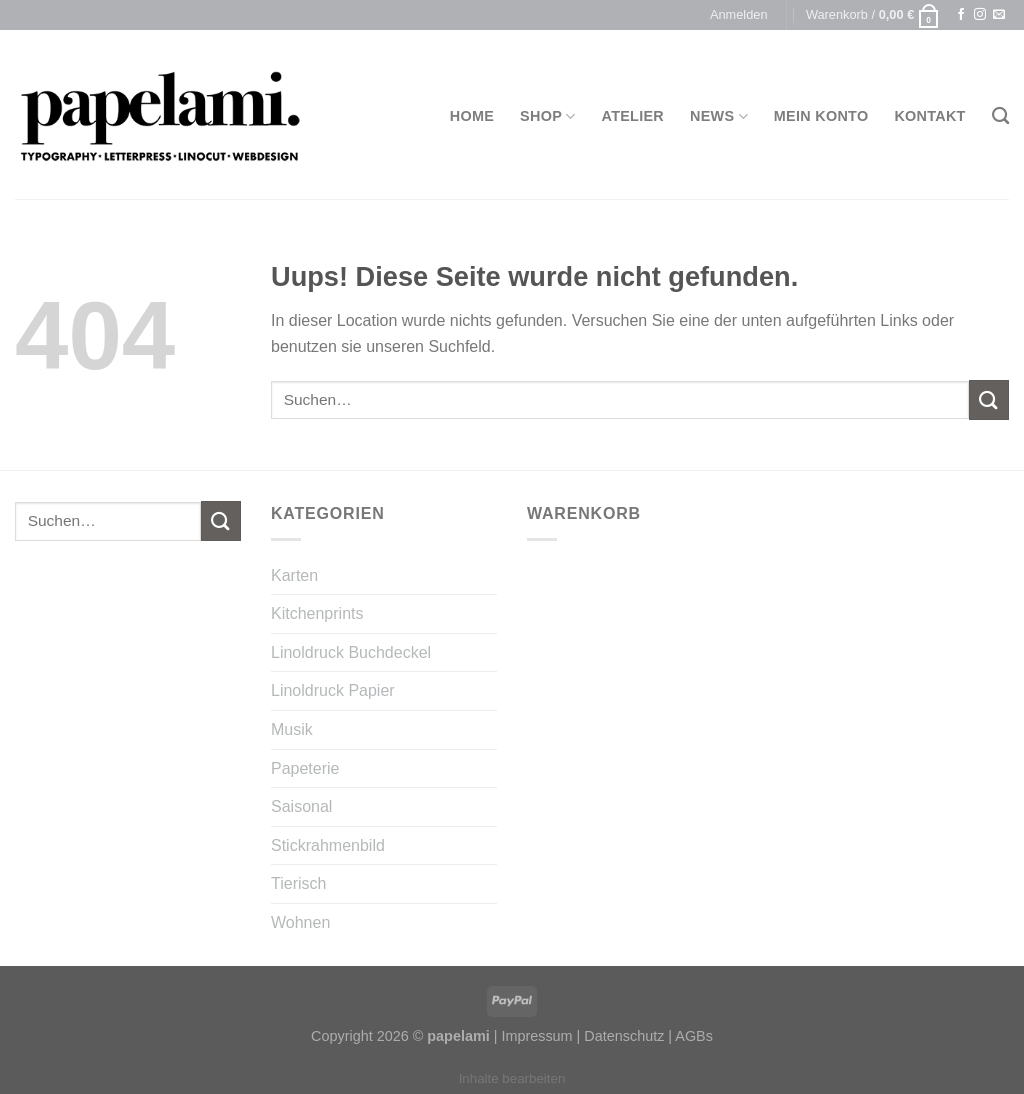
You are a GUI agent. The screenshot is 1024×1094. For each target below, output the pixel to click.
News (719, 116)
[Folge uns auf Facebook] (961, 15)
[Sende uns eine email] (999, 15)
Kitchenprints (317, 613)
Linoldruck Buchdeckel (351, 652)
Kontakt (929, 116)
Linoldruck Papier (333, 690)
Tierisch (298, 883)
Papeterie (305, 768)
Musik (292, 729)
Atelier (633, 116)
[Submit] (989, 399)
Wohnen (300, 922)
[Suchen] (1000, 116)
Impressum (536, 1036)
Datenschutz (624, 1036)
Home (472, 116)
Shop (547, 116)
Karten (294, 575)
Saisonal (301, 806)
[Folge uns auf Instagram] (980, 15)
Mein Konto (821, 116)
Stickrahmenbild (328, 845)
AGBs (694, 1036)
